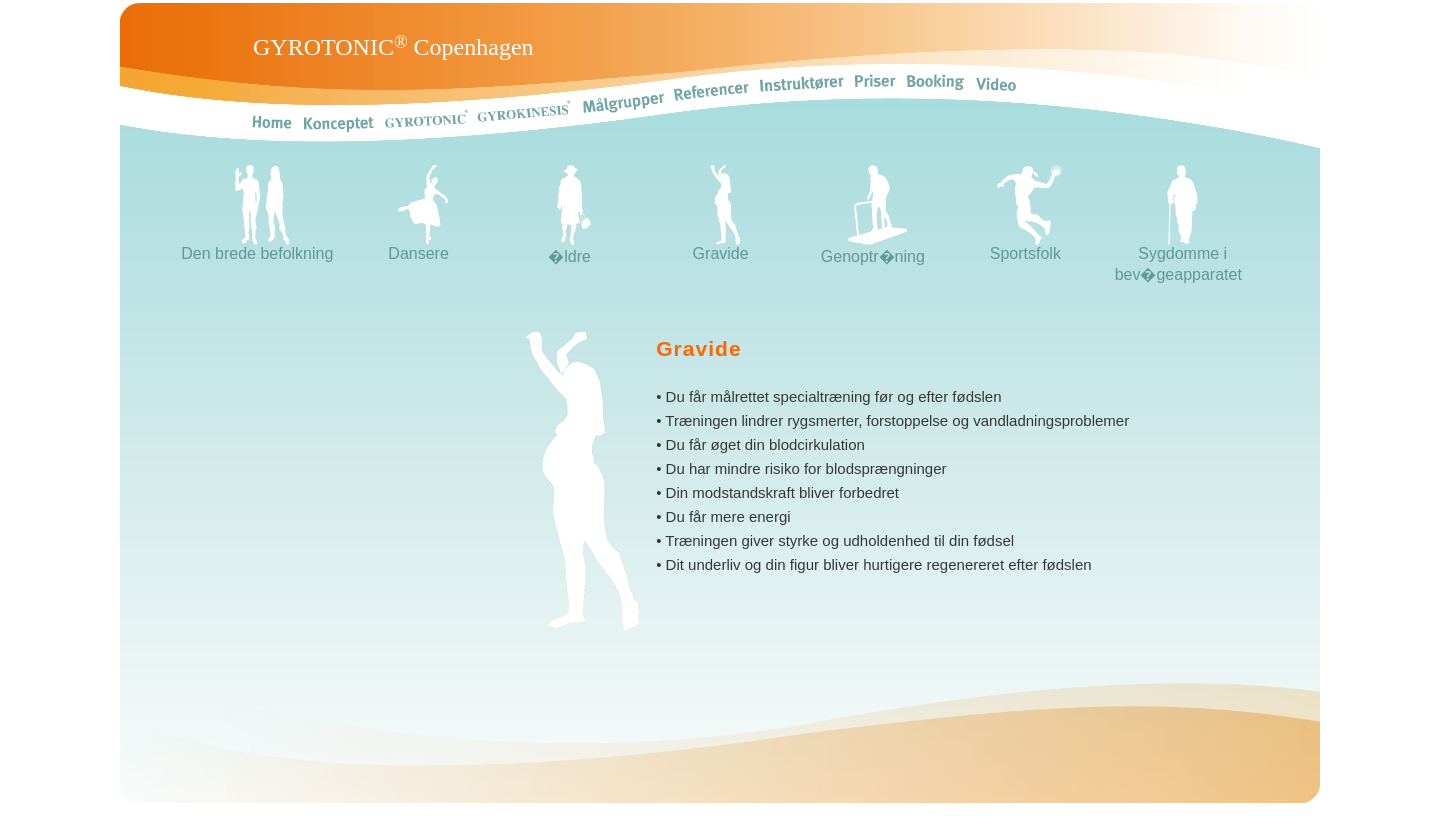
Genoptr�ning (873, 248)
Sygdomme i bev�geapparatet (1178, 257)
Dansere (418, 246)
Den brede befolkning (257, 246)
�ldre (569, 248)
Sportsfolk (1026, 246)
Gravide (721, 246)
